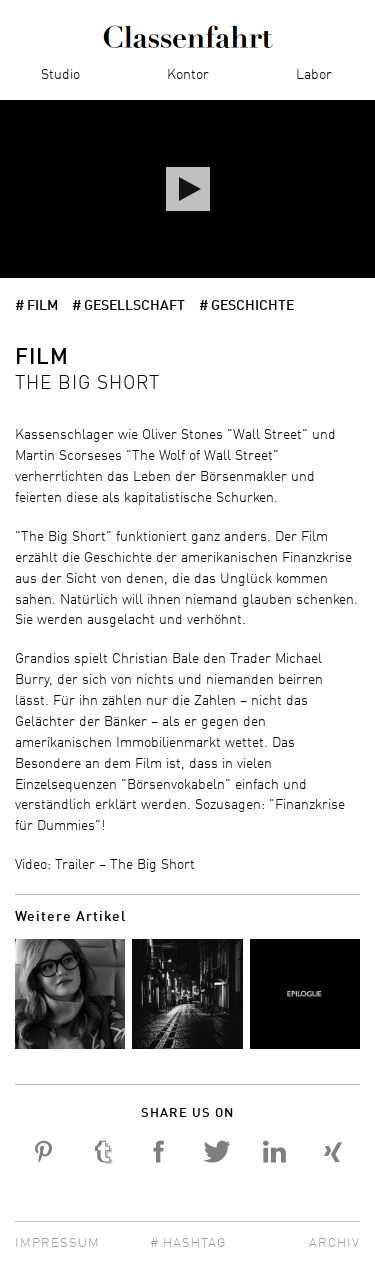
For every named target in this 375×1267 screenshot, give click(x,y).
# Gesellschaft (128, 306)
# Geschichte (246, 306)
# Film (36, 306)
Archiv (334, 1243)
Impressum (57, 1243)
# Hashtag (188, 1243)
